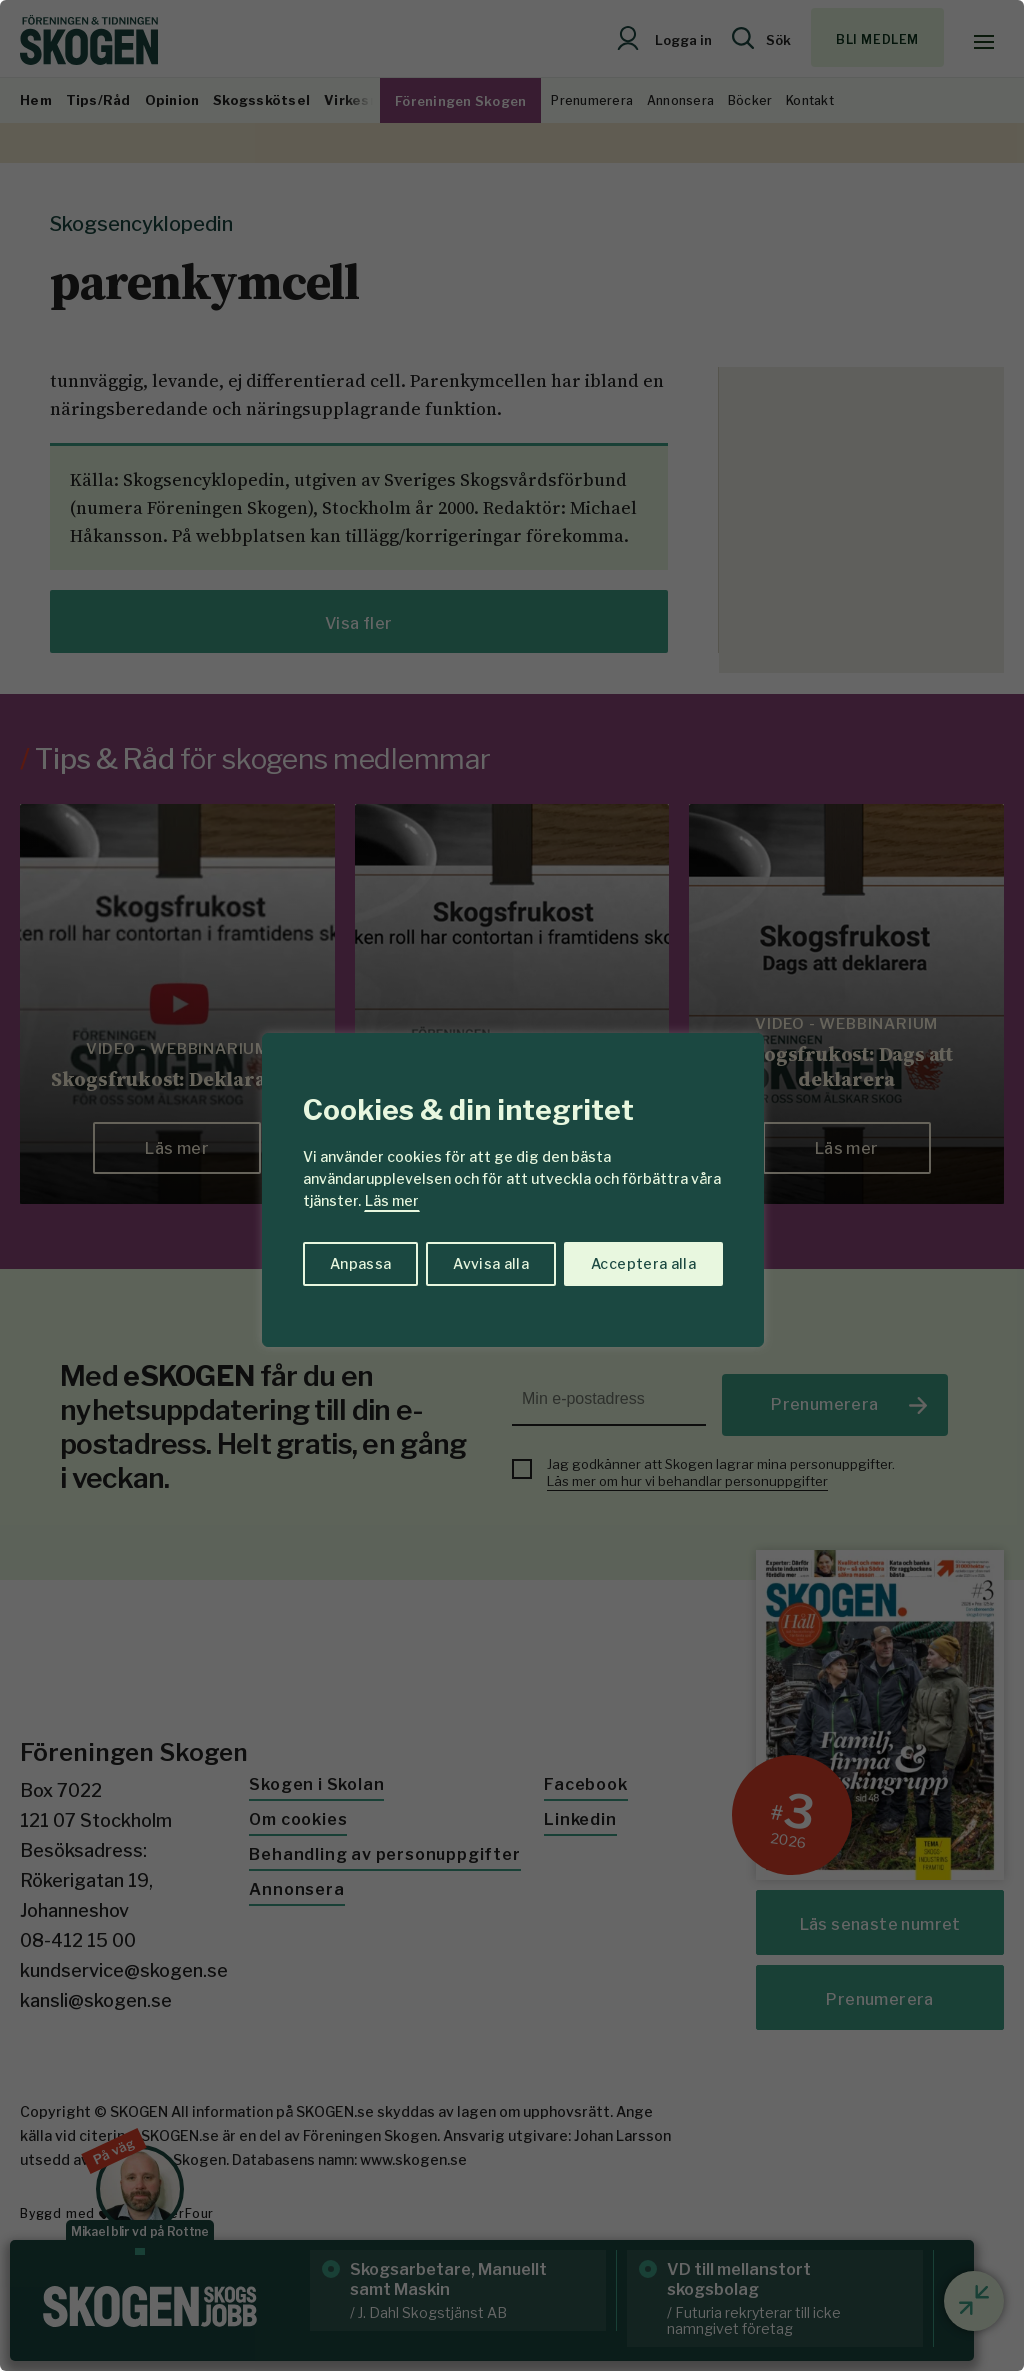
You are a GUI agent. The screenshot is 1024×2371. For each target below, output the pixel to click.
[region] (512, 1185)
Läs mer (392, 1200)
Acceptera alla (643, 1263)
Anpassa (360, 1263)
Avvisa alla (491, 1263)
